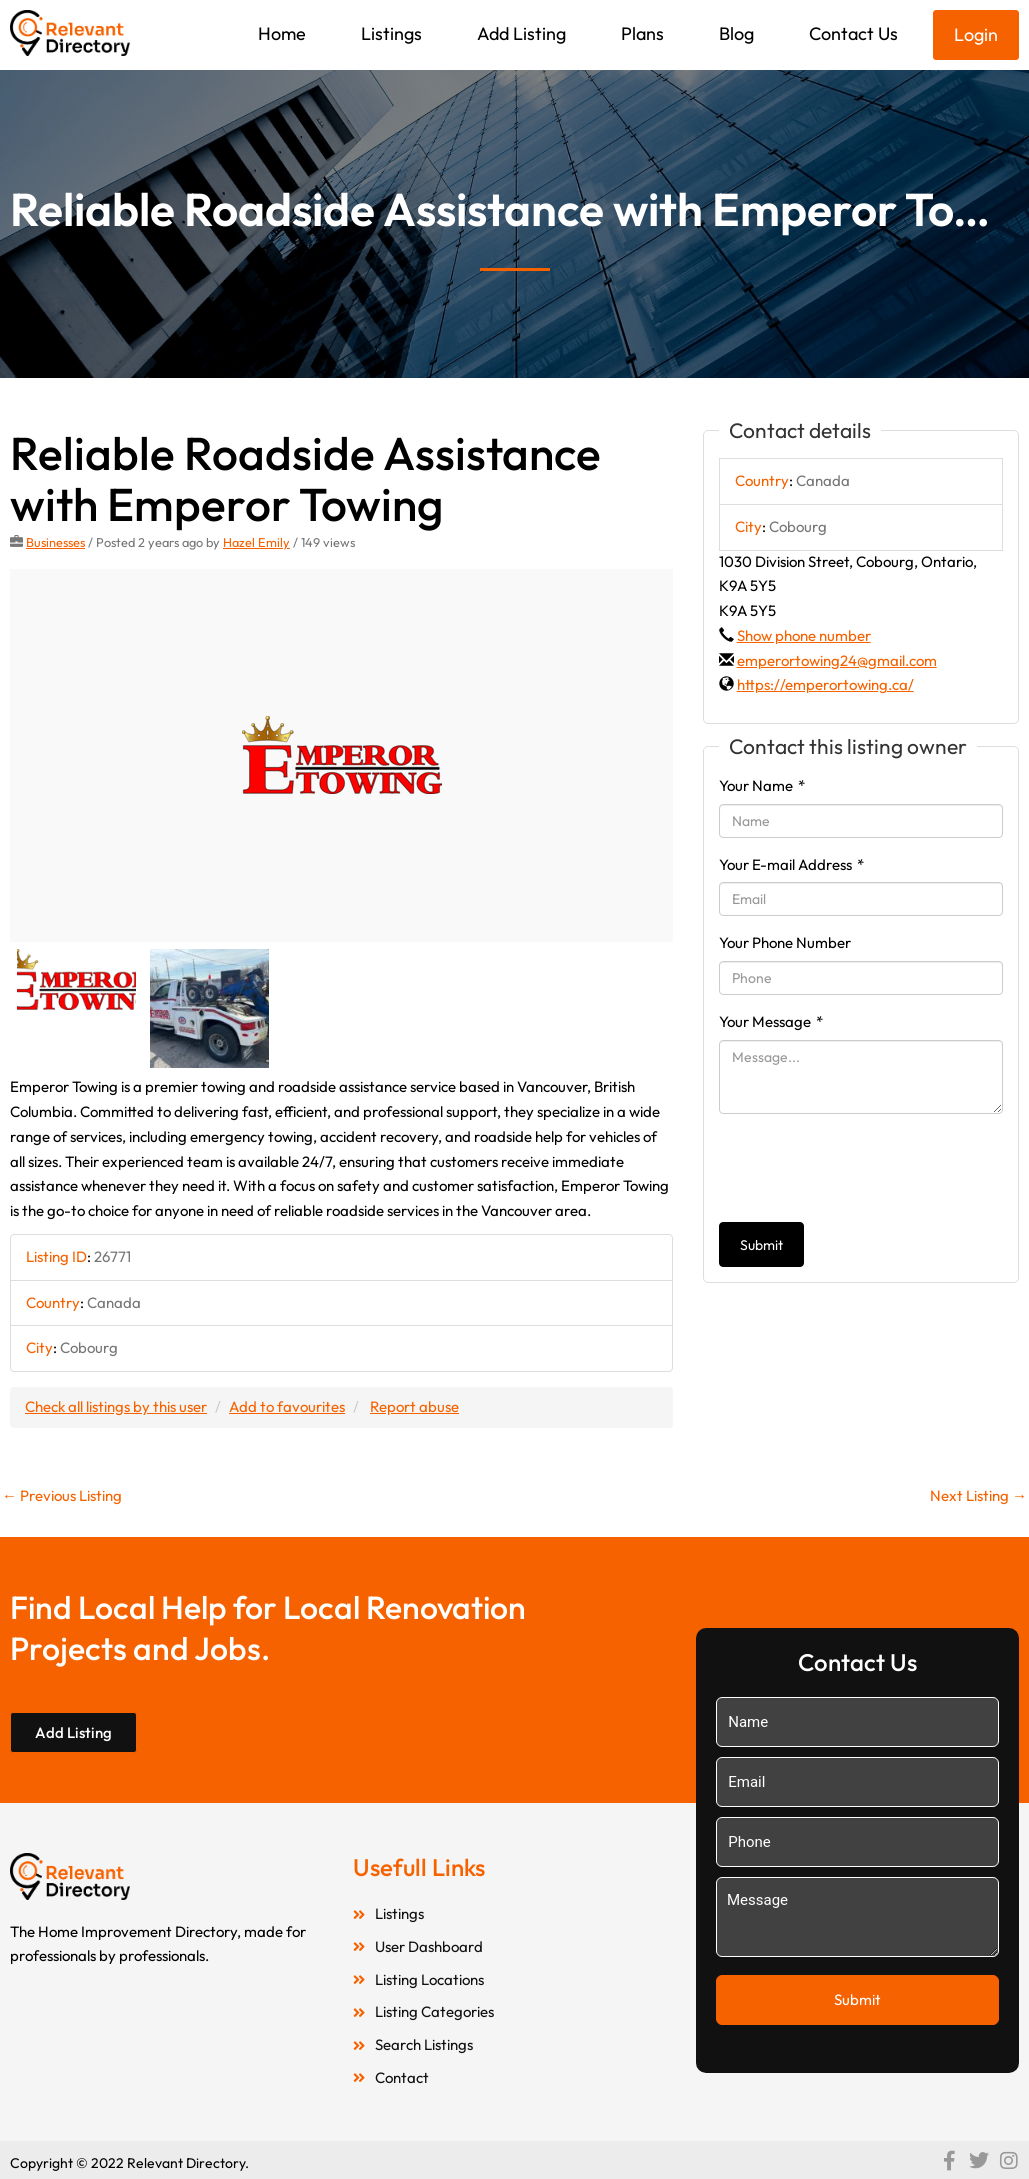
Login (976, 34)
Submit (761, 1245)
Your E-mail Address (791, 864)
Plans (642, 33)
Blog (736, 33)
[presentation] (871, 1168)
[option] (341, 755)
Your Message (771, 1021)
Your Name (762, 785)
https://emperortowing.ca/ (825, 684)
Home (282, 33)
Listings (391, 33)
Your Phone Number (785, 942)
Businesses (55, 542)
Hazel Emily (256, 542)
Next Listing (978, 1495)
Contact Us (853, 33)
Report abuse (414, 1406)
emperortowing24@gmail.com (837, 660)
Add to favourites (287, 1406)
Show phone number (804, 635)
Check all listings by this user (116, 1406)
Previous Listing (62, 1495)
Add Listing (521, 33)
